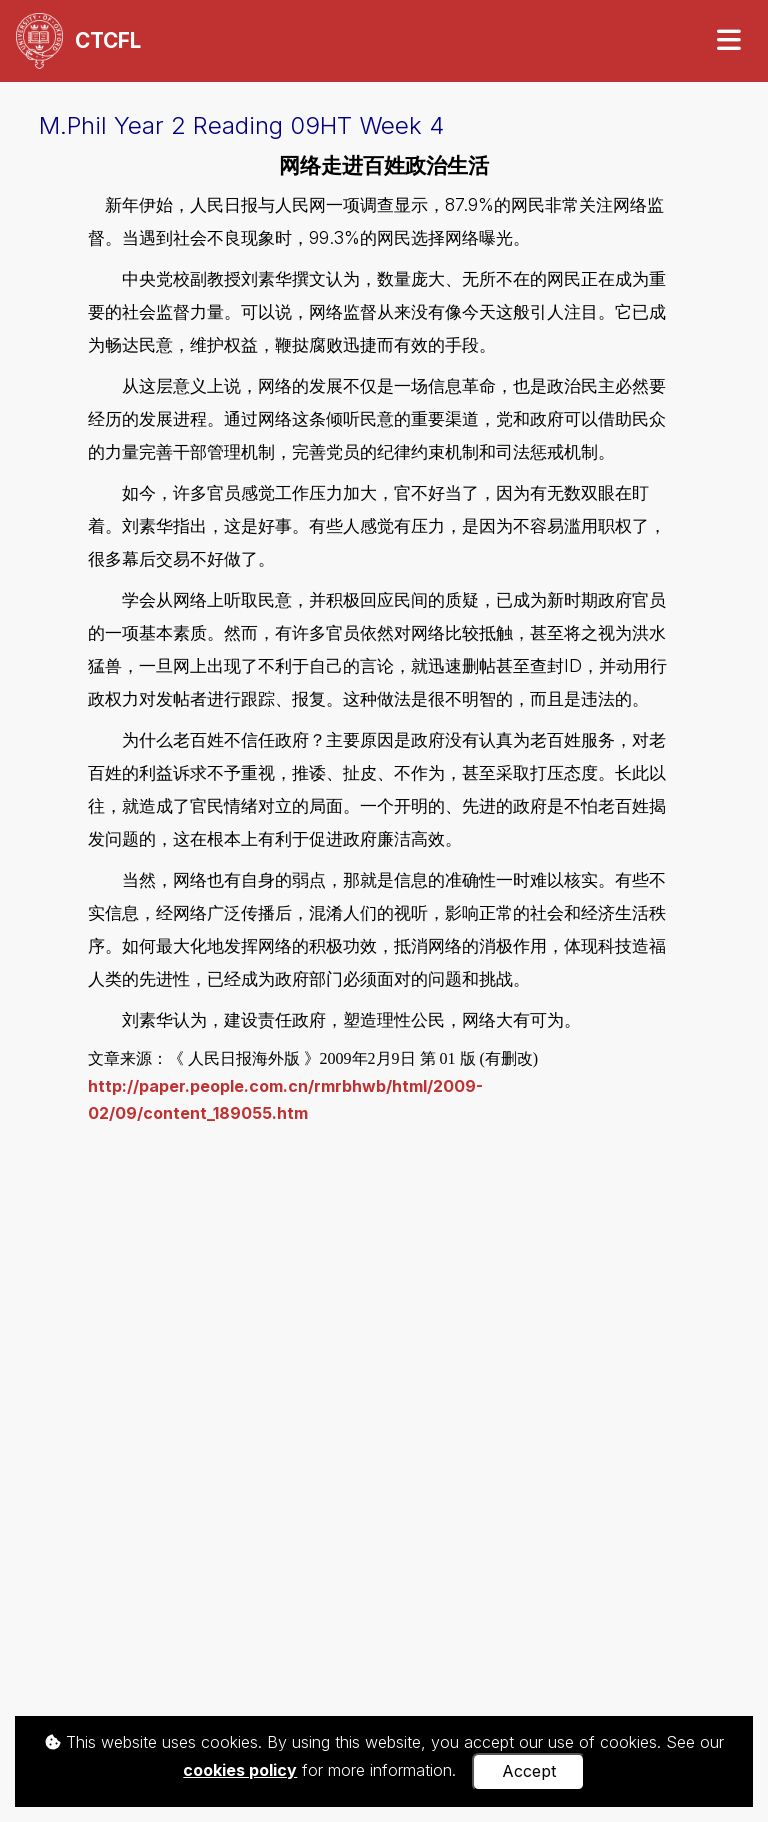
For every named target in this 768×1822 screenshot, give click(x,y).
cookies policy (240, 1770)
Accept (529, 1771)
